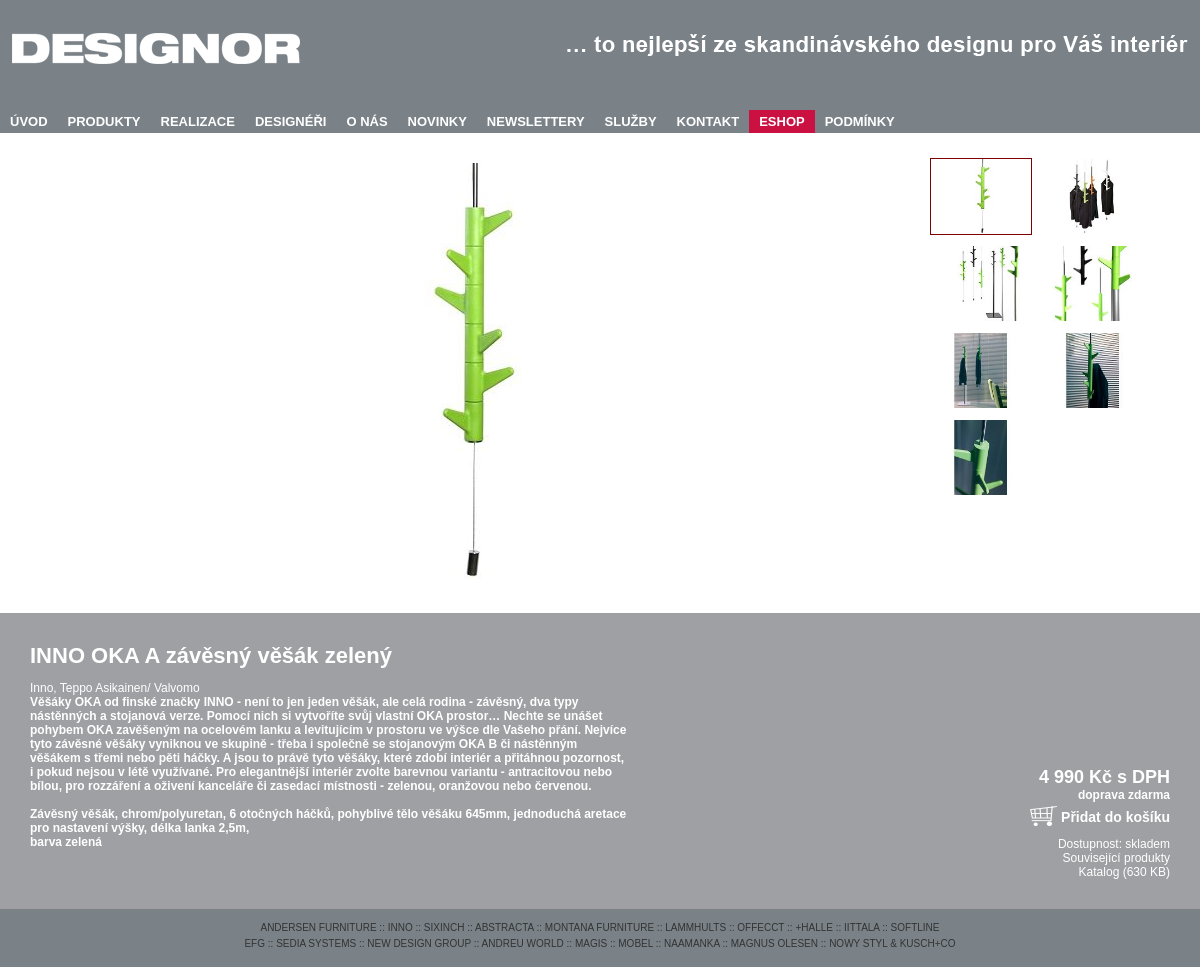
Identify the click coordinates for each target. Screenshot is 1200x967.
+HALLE (814, 927)
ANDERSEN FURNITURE (318, 927)
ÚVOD (29, 121)
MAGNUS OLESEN (774, 943)
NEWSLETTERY (536, 121)
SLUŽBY (631, 121)
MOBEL (635, 943)
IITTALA (861, 927)
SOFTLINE (915, 927)
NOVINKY (437, 121)
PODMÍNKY (860, 121)
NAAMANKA (692, 943)
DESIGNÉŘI (291, 121)
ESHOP (782, 121)
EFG (254, 943)
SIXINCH (444, 927)
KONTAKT (708, 121)
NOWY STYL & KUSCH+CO (892, 943)
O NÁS (366, 121)
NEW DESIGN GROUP (419, 943)
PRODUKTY (104, 121)
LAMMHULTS (695, 927)
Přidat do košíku (1115, 817)
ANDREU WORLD (523, 943)
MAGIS (591, 943)
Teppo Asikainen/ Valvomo (130, 688)
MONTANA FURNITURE (599, 927)
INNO (400, 927)
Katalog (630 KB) (1124, 872)
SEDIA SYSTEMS (316, 943)
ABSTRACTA (504, 927)
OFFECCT (760, 927)
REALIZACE (198, 121)
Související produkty (1116, 858)
